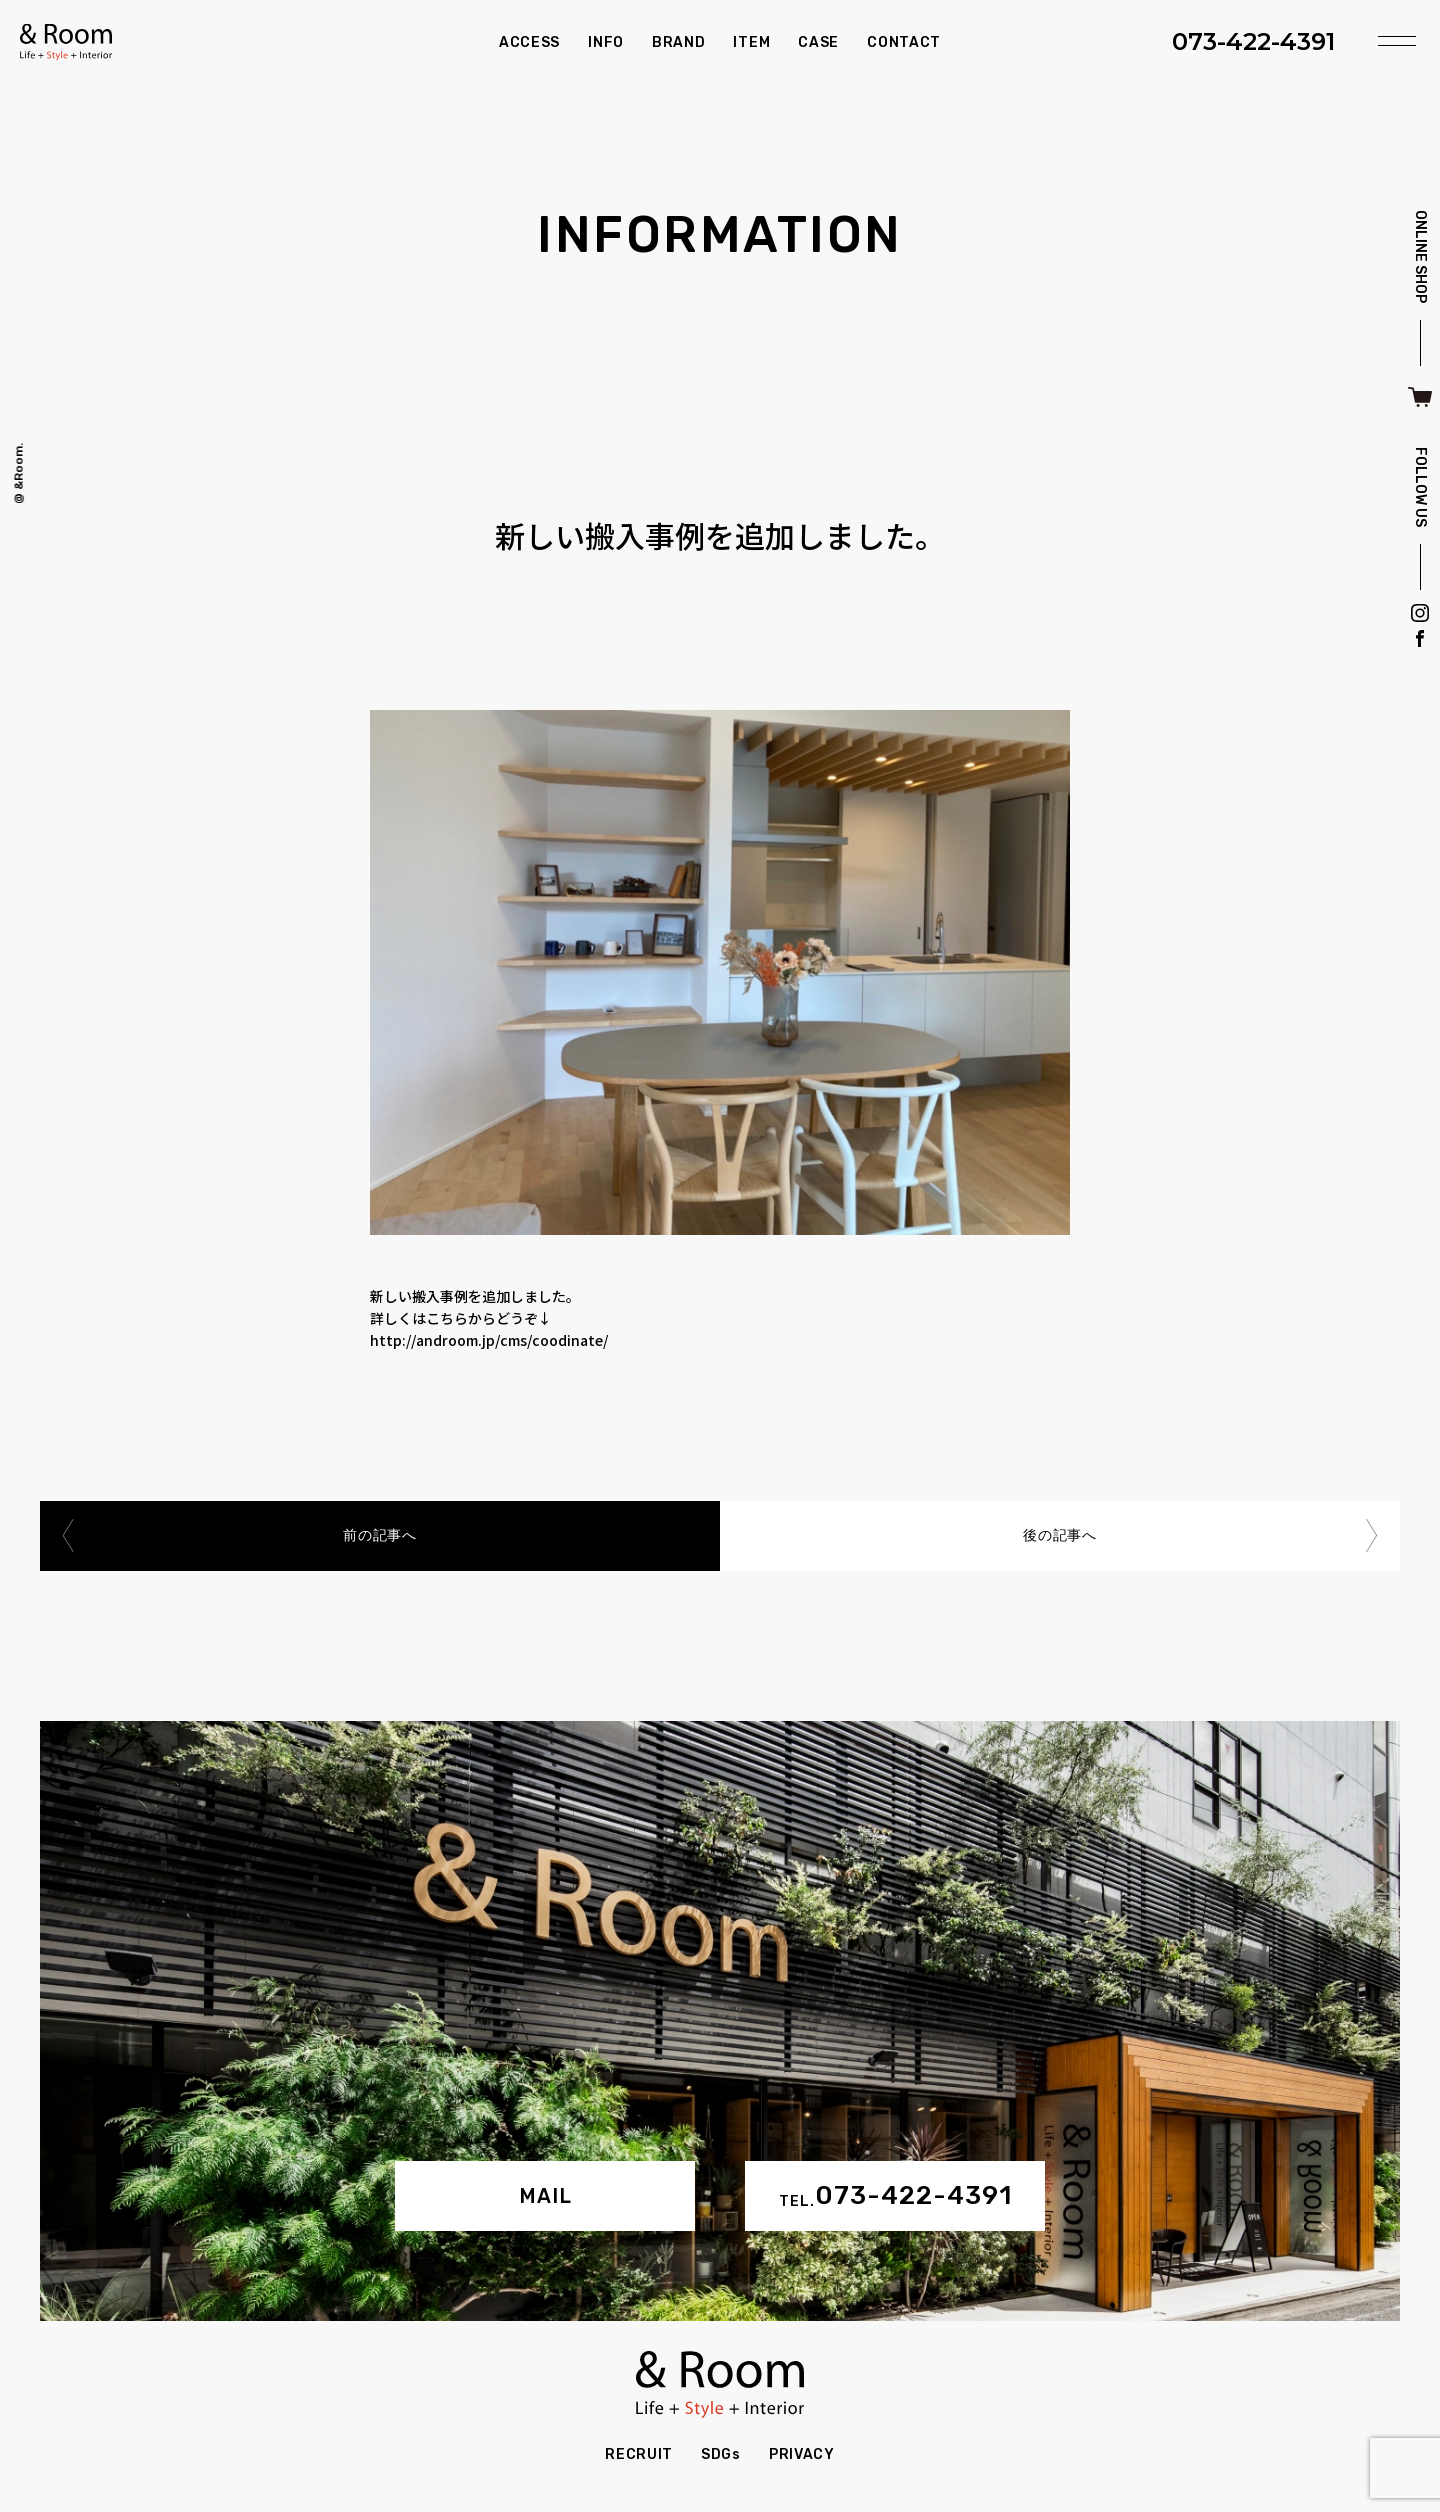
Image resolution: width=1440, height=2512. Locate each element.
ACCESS (529, 42)
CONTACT (904, 42)
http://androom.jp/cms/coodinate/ (489, 1340)
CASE (818, 42)
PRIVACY (802, 2454)
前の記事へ (380, 1535)
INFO (606, 42)
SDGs (721, 2454)
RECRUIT (639, 2454)
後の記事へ (1060, 1535)
